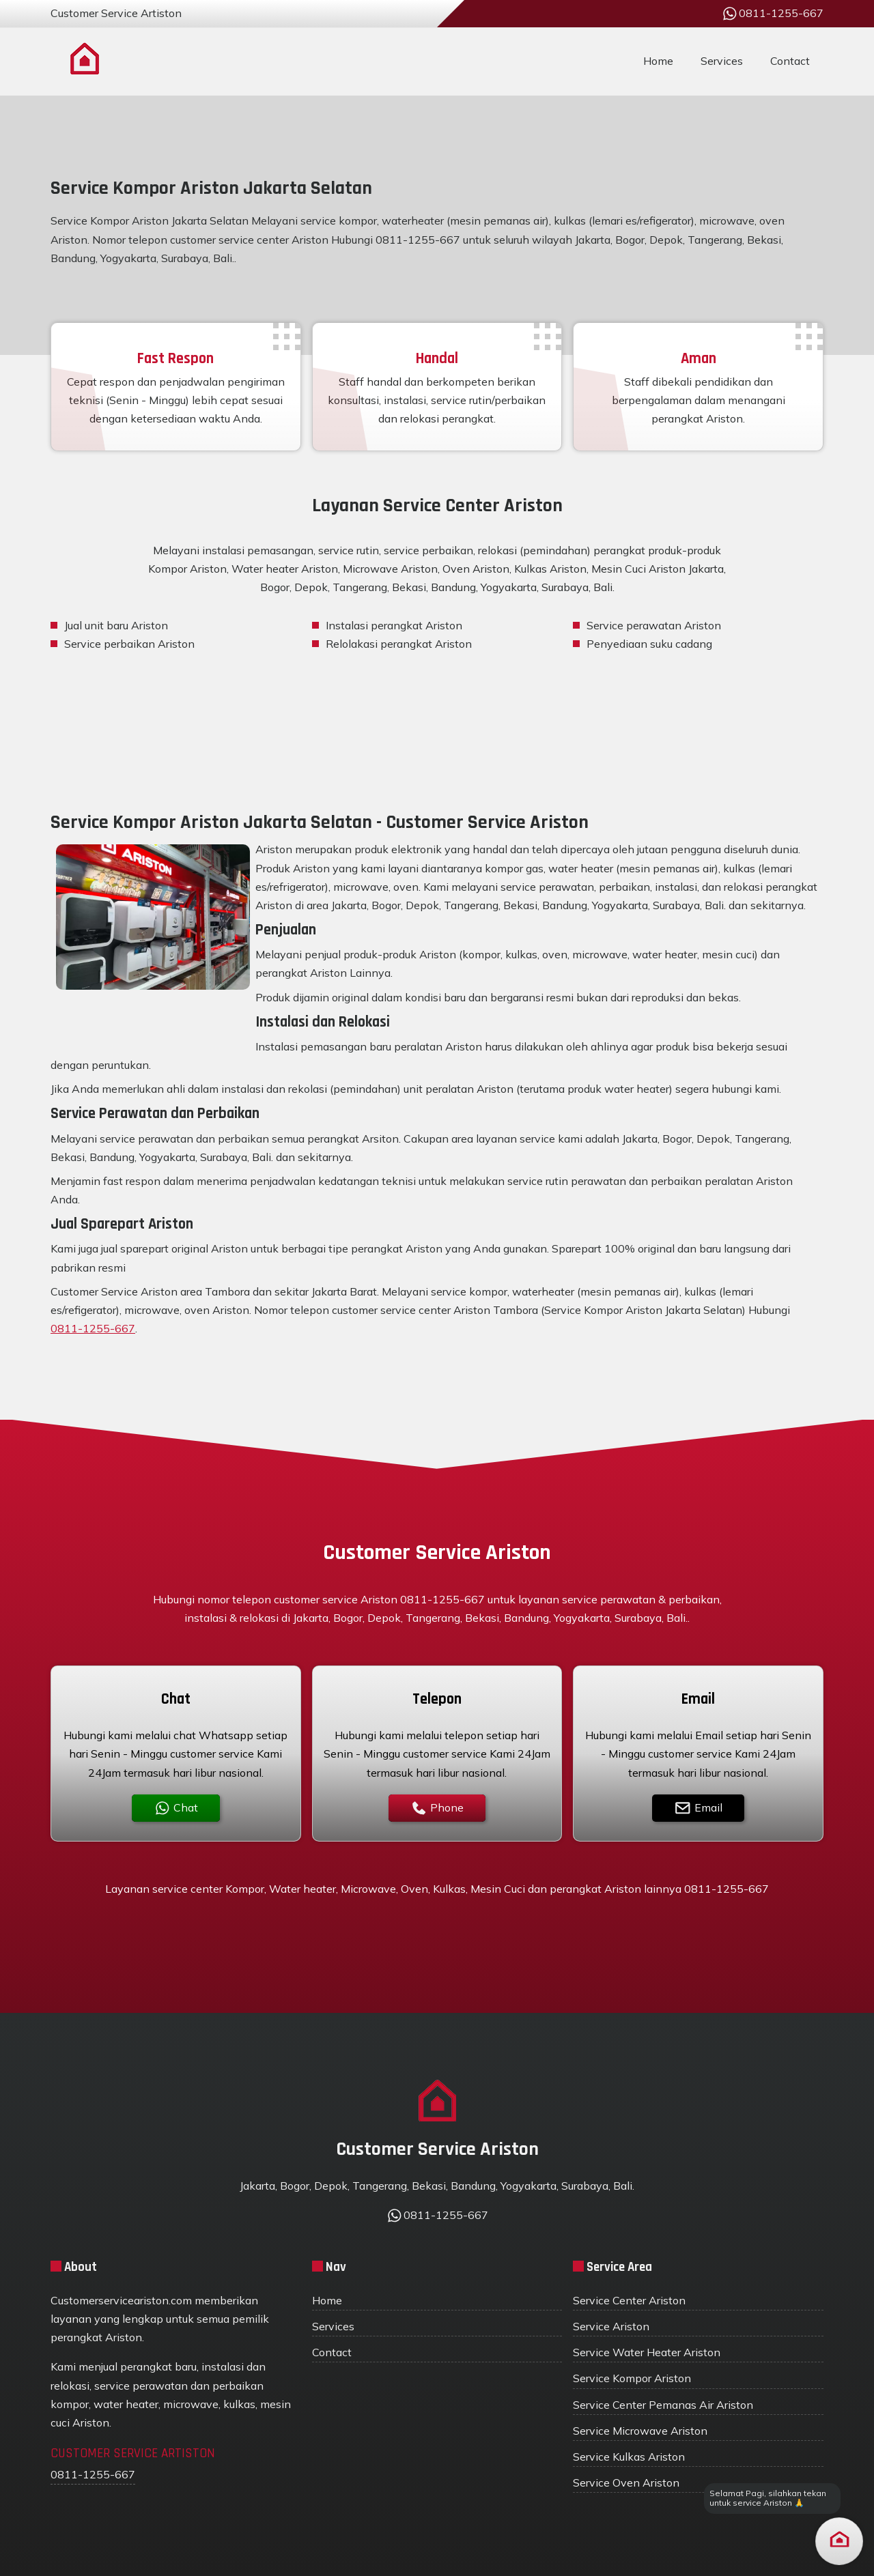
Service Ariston (611, 2326)
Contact (790, 61)
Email (698, 1808)
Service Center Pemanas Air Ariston (663, 2405)
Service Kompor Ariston (632, 2378)
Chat (176, 1808)
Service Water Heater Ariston (646, 2352)
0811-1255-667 (93, 1328)
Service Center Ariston (629, 2300)
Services (722, 61)
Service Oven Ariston (626, 2482)
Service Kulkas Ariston (629, 2456)
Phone (437, 1808)
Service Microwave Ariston (640, 2430)
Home (658, 61)
